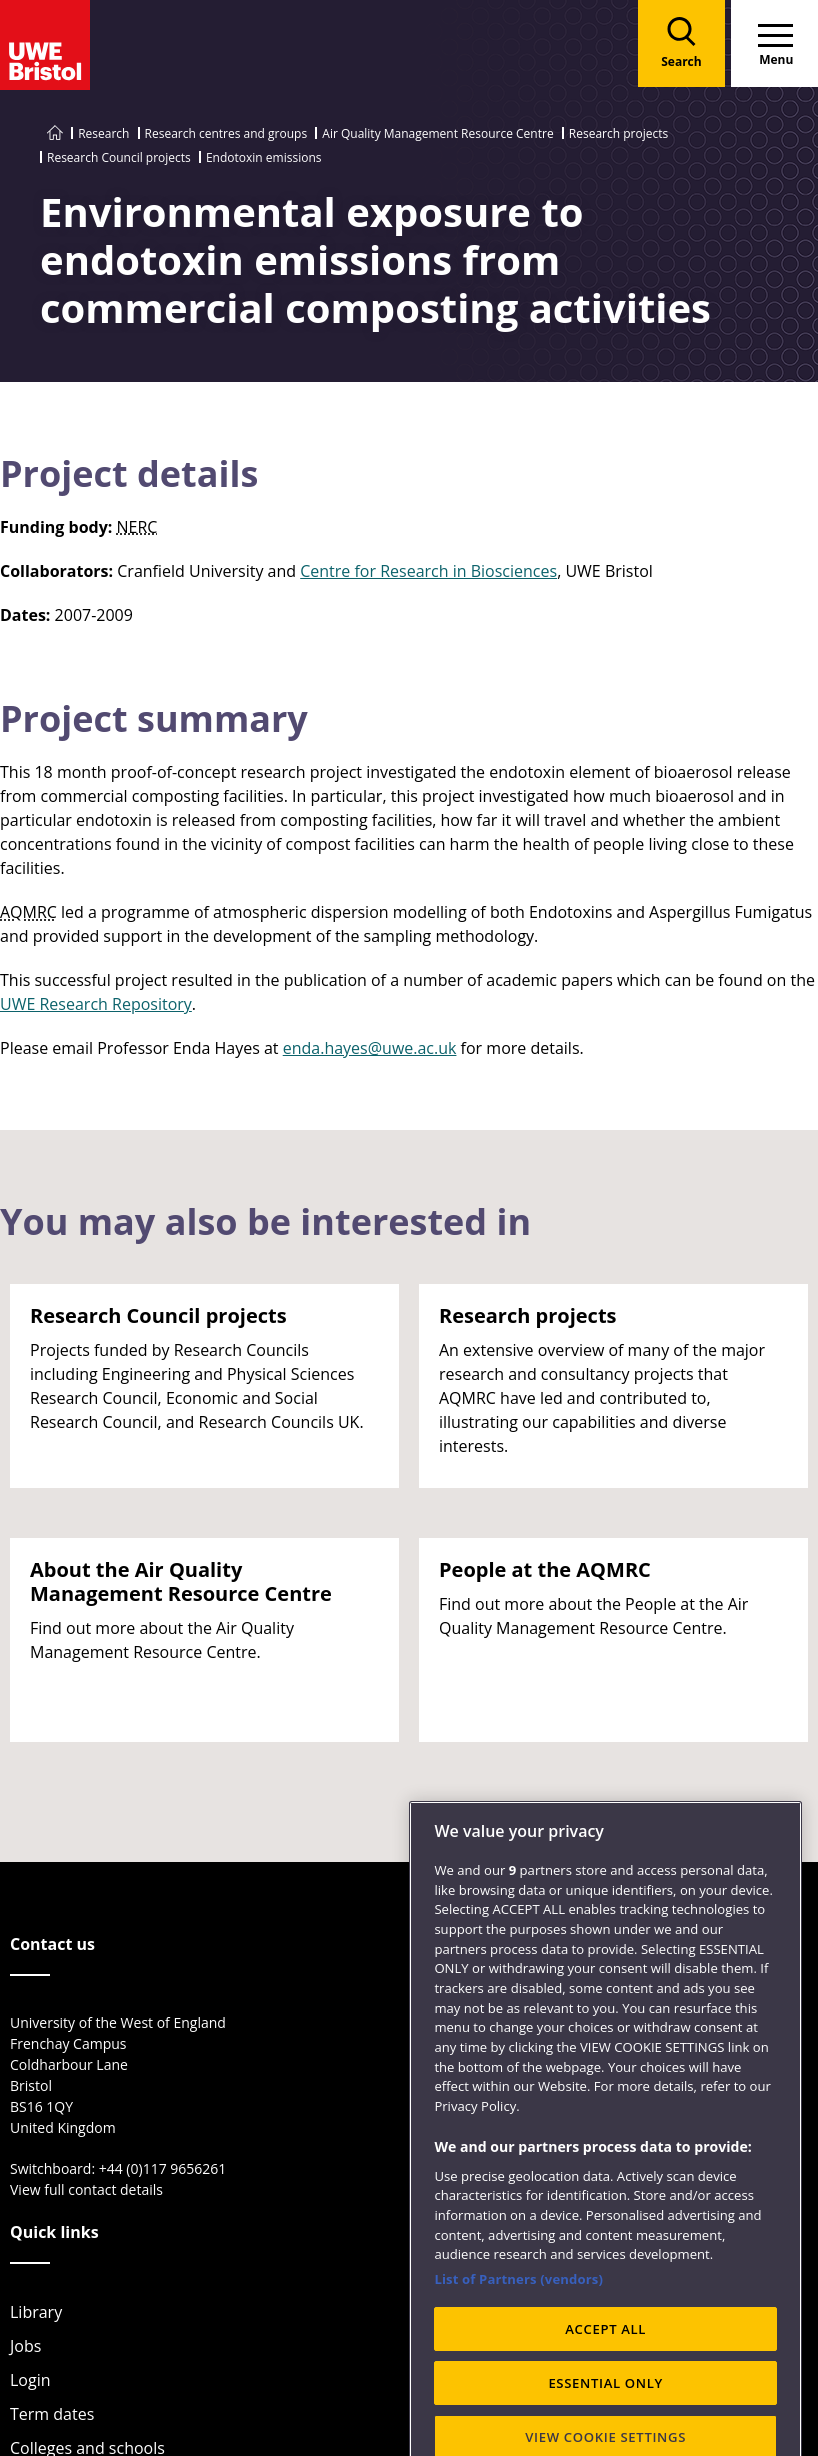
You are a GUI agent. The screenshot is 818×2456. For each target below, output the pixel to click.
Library (36, 2312)
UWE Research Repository (96, 1004)
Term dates (52, 2414)
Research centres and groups (226, 133)
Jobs (25, 2346)
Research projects (618, 133)
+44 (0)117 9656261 (163, 2168)
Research (103, 133)
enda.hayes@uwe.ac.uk (370, 1048)
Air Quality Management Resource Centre (437, 133)
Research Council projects (119, 157)
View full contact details (86, 2189)
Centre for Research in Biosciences (428, 571)
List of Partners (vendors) (518, 2331)
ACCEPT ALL (605, 2381)
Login (30, 2380)
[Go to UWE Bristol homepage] (55, 133)
